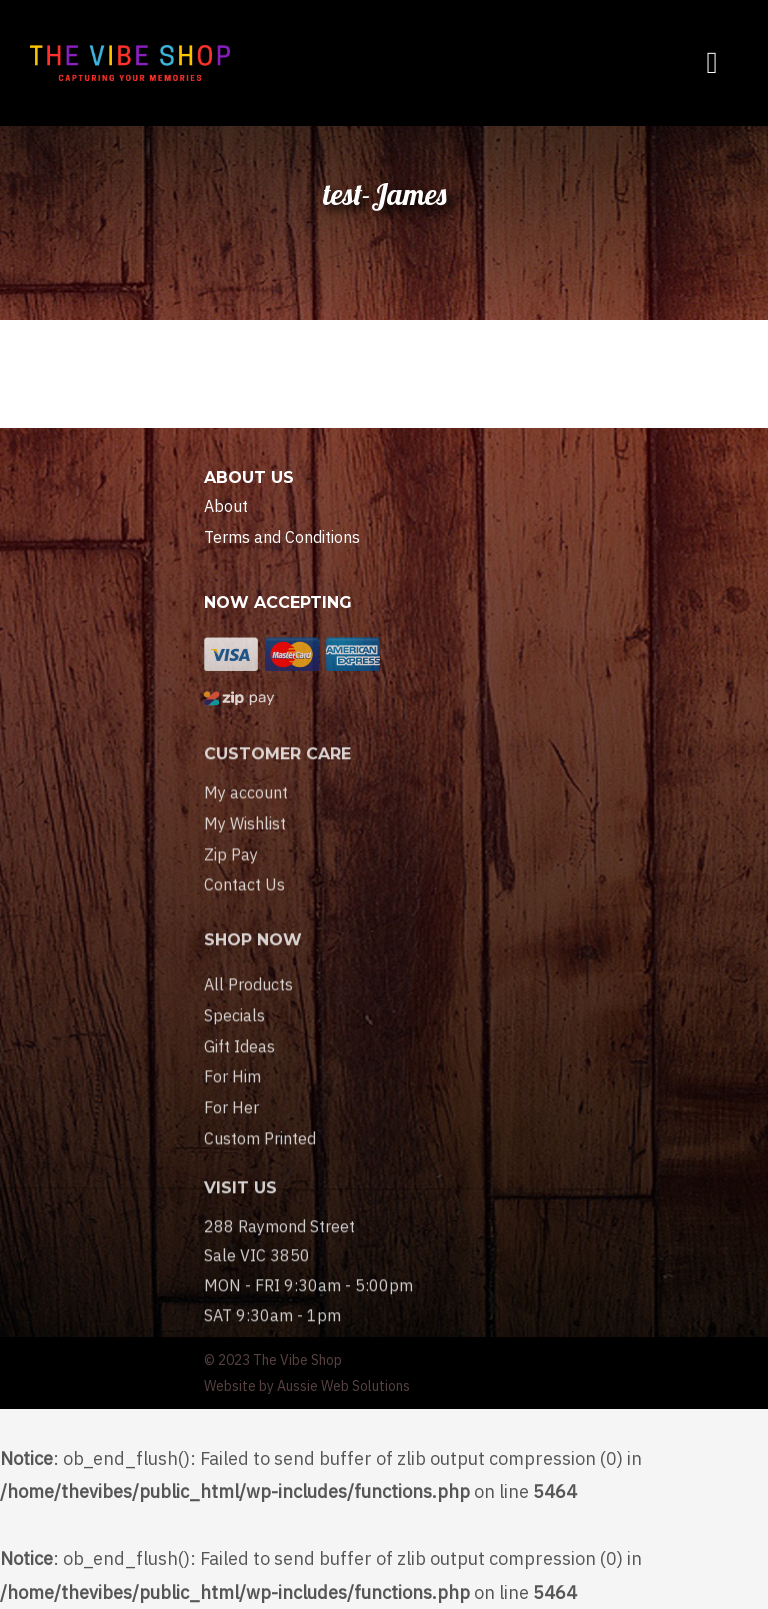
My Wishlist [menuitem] (245, 845)
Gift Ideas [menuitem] (239, 1076)
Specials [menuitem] (234, 1046)
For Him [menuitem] (232, 1107)
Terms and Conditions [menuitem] (282, 537)
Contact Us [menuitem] (244, 906)
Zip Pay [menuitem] (231, 876)
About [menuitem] (226, 506)
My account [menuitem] (246, 814)
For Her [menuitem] (231, 1138)
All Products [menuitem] (248, 1015)
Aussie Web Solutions (343, 1386)
